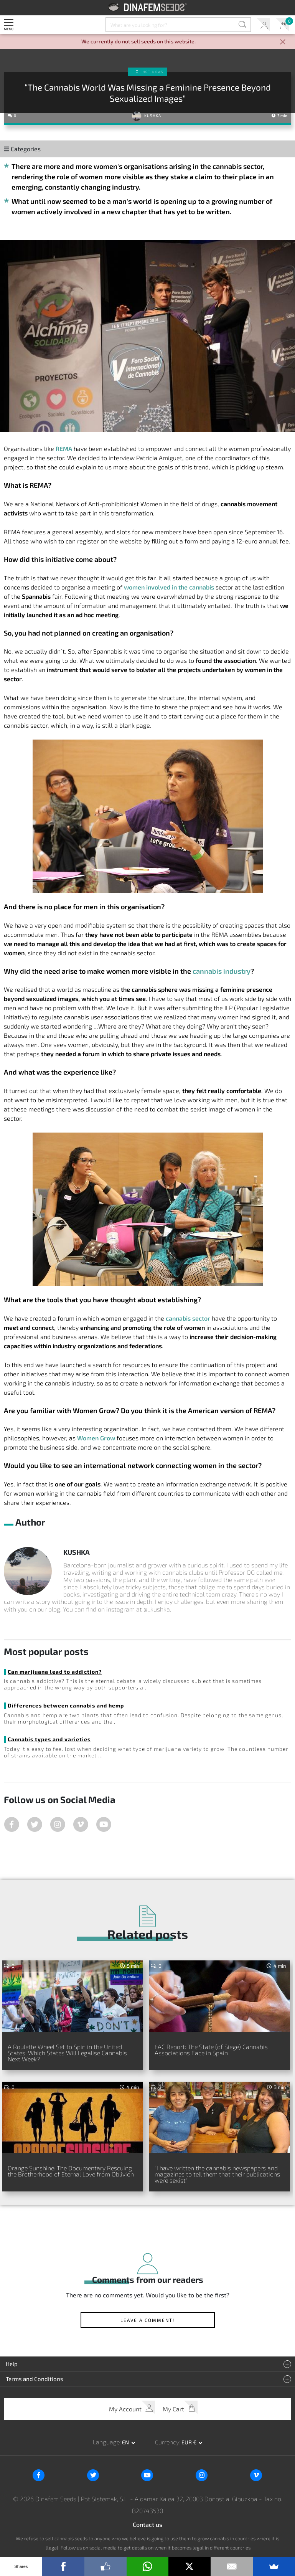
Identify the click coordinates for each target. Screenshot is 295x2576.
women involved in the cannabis (169, 587)
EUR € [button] (189, 2442)
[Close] (282, 42)
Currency (167, 2442)
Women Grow (96, 1438)
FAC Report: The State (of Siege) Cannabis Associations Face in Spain (211, 2049)
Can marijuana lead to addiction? (55, 1671)
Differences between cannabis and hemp (66, 1705)
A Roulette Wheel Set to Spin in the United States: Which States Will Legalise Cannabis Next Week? (67, 2052)
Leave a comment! (147, 2320)
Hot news (153, 72)
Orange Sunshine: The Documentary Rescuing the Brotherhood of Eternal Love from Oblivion (71, 2171)
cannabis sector (188, 1318)
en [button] (126, 2442)
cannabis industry (222, 971)
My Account (263, 25)
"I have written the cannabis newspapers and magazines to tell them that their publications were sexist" (217, 2174)
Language (106, 2442)
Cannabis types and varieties (49, 1739)
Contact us (147, 2524)
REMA (64, 448)
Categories (22, 148)
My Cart (282, 25)
